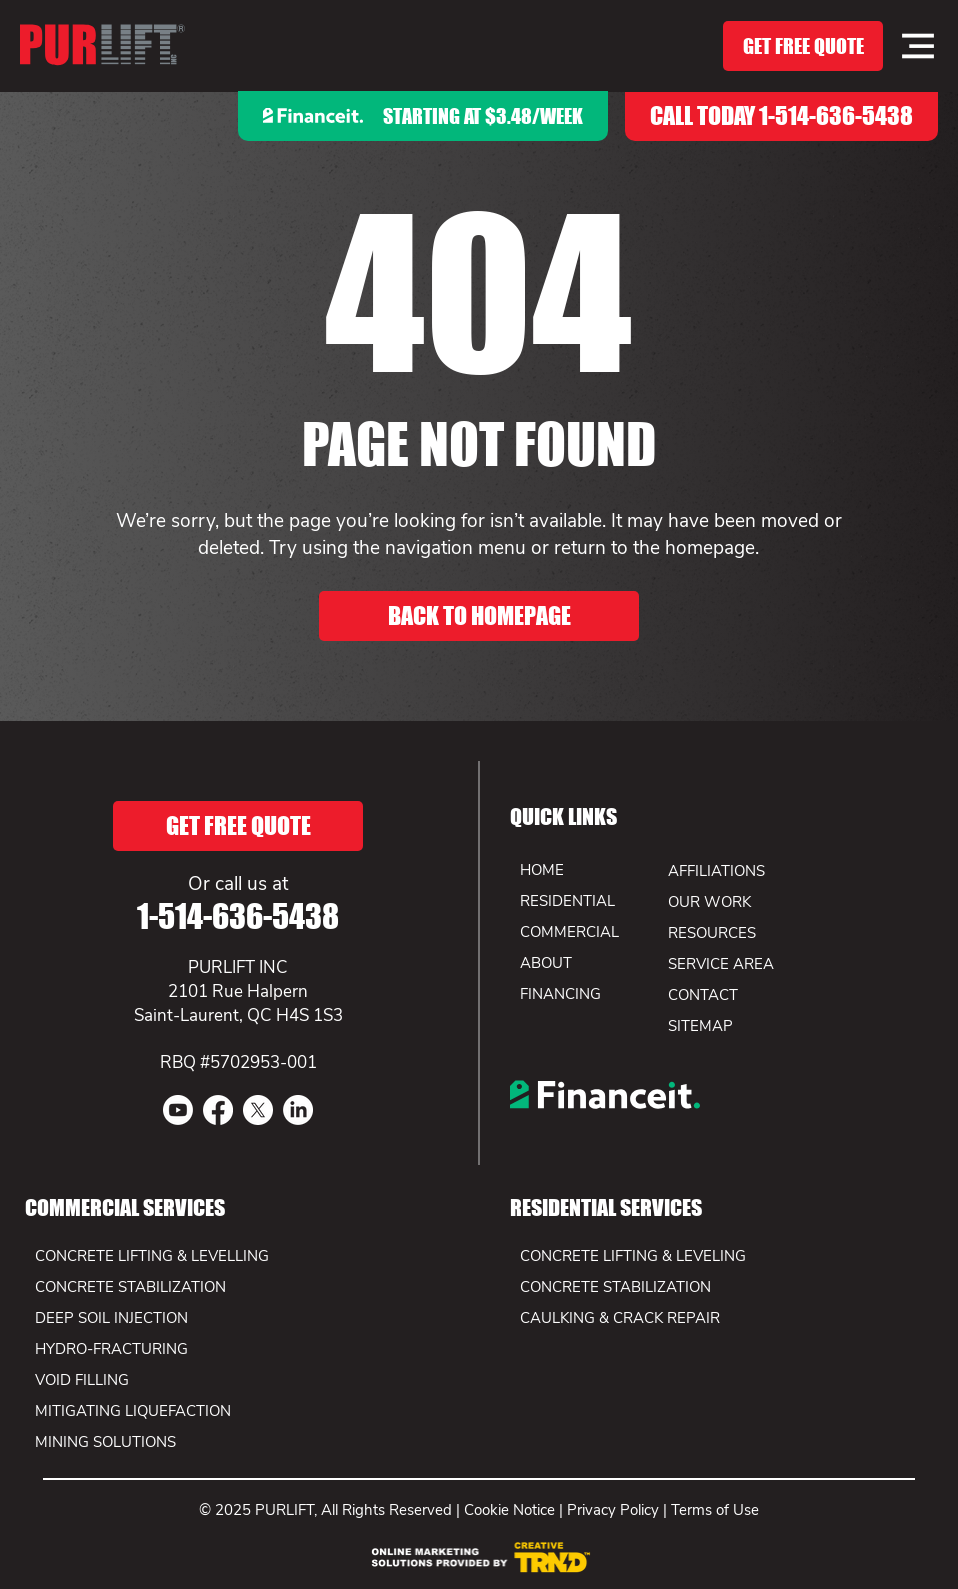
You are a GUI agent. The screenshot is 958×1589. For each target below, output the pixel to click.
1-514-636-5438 (238, 916)
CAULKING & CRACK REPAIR (620, 1318)
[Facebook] (218, 1110)
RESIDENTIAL (567, 901)
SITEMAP (700, 1026)
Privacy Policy (613, 1510)
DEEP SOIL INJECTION (111, 1318)
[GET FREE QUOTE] (803, 46)
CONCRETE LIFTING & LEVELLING (152, 1256)
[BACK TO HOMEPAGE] (479, 616)
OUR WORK (709, 902)
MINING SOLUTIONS (105, 1442)
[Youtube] (178, 1110)
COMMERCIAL (569, 932)
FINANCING (560, 994)
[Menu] (918, 46)
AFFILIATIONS (716, 871)
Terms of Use (715, 1510)
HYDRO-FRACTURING (111, 1349)
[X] (258, 1110)
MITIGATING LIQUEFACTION (133, 1411)
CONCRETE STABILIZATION (615, 1287)
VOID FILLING (82, 1380)
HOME (542, 870)
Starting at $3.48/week (483, 116)
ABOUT (546, 963)
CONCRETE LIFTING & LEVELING (633, 1256)
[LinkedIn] (298, 1110)
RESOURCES (712, 933)
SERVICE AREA (721, 964)
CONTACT (703, 995)
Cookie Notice (509, 1510)
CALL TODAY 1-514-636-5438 (781, 115)
